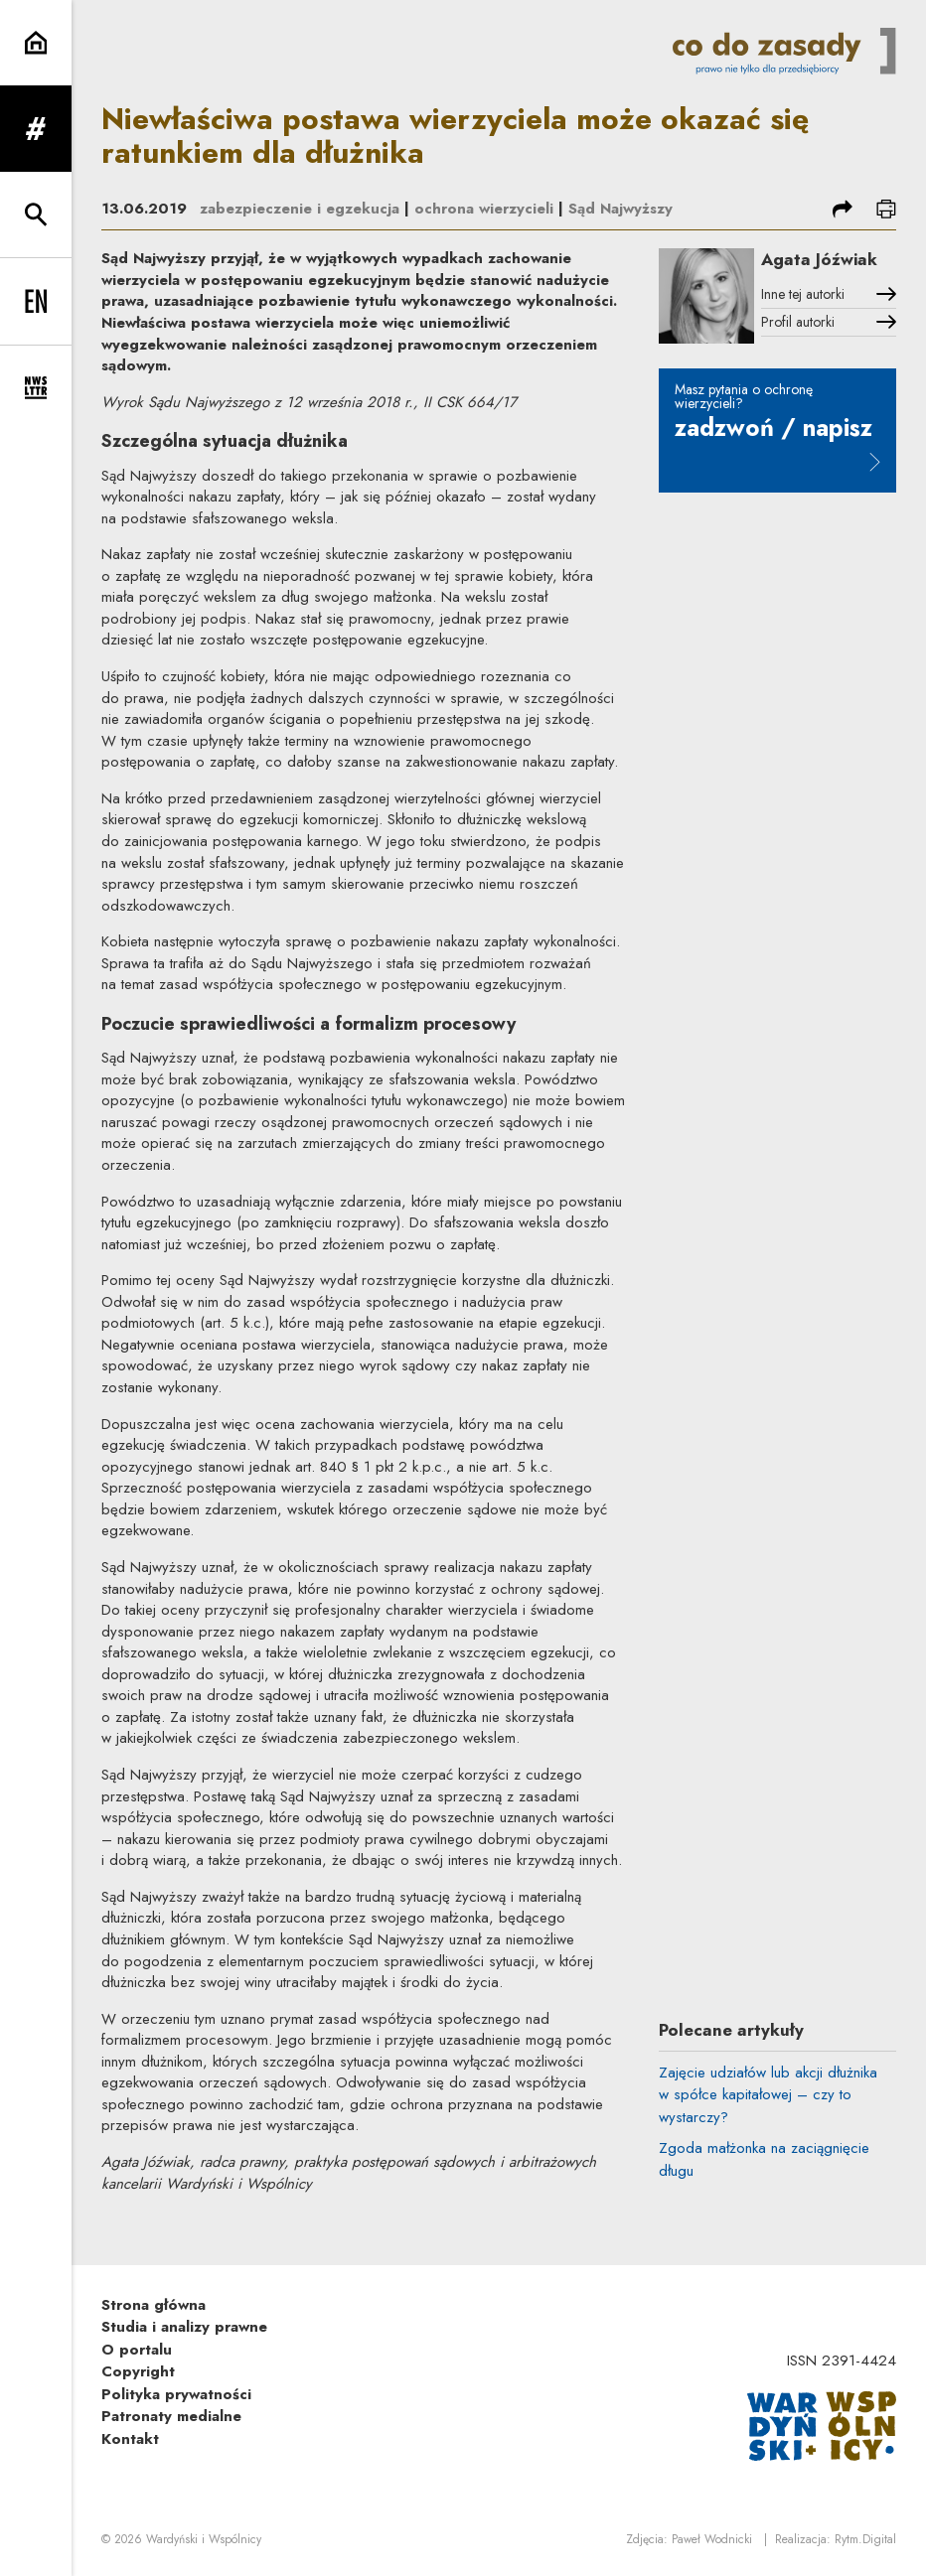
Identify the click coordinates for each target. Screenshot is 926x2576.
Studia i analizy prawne (184, 2327)
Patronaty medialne (171, 2416)
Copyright (138, 2371)
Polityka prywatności (176, 2394)
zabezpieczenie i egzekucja (299, 208)
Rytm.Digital (865, 2539)
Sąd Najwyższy (620, 208)
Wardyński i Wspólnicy (203, 2539)
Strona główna (153, 2305)
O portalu (136, 2350)
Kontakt (130, 2439)
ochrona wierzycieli (483, 208)
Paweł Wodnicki (712, 2539)
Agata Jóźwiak (819, 259)
